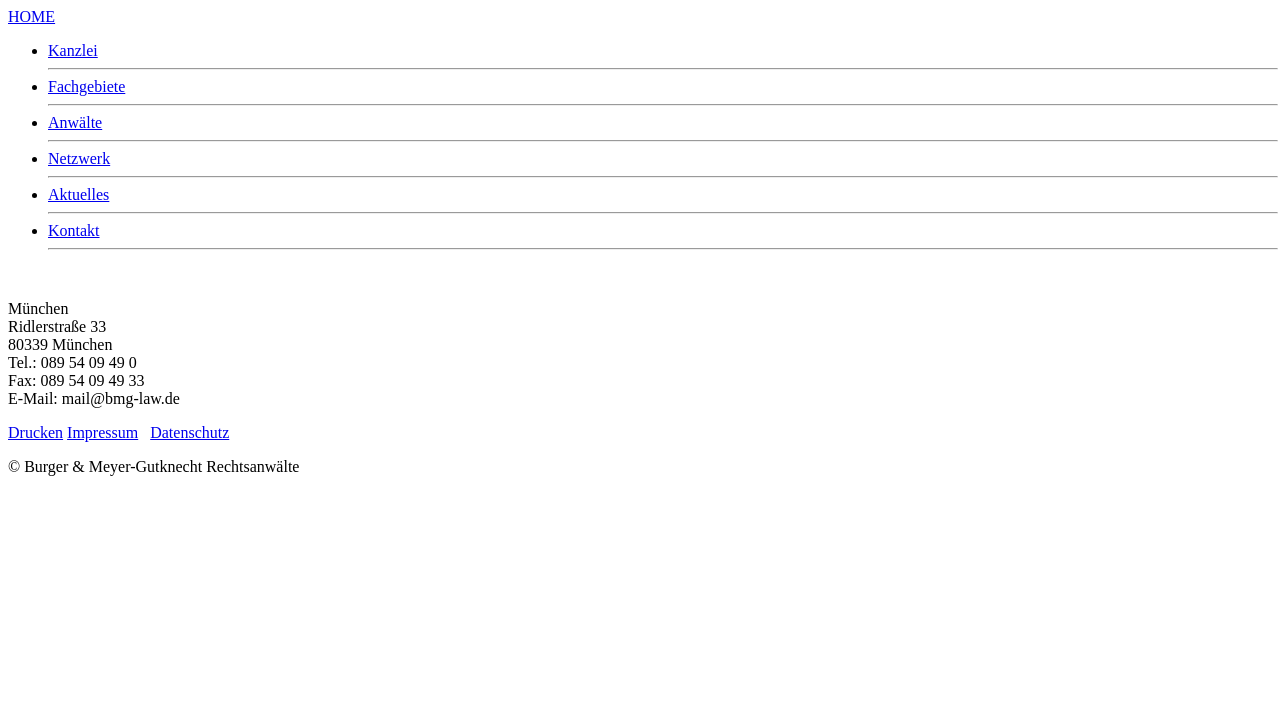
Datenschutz (189, 432)
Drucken (35, 432)
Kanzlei (73, 50)
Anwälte (75, 122)
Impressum (102, 432)
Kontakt (74, 230)
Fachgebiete (86, 86)
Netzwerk (79, 158)
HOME (31, 16)
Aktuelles (78, 194)
